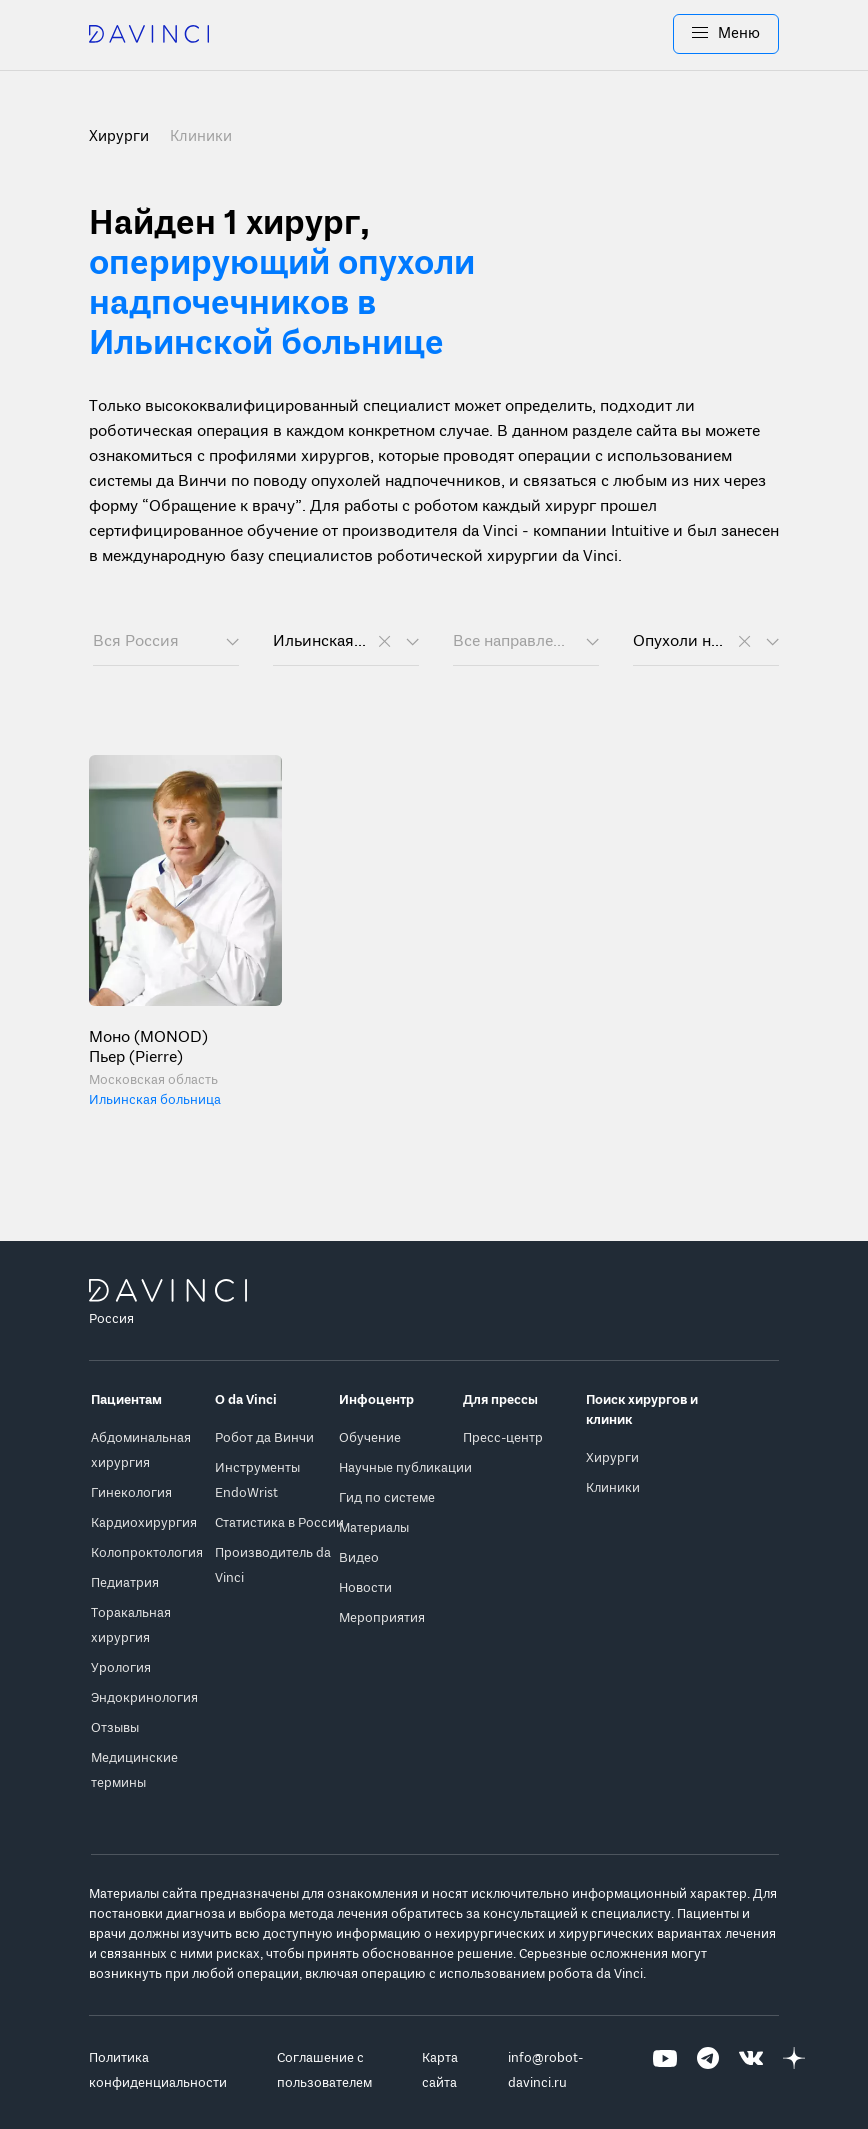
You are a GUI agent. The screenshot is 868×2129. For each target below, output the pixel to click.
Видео (359, 1558)
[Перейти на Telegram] (708, 2071)
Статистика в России (279, 1523)
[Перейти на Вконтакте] (751, 2071)
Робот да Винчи (264, 1438)
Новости (365, 1588)
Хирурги (612, 1458)
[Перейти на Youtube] (665, 2071)
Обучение (370, 1438)
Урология (121, 1668)
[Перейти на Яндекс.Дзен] (794, 2071)
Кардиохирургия (144, 1523)
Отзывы (115, 1728)
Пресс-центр (503, 1438)
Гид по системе (387, 1498)
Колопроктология (147, 1553)
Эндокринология (144, 1698)
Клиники (201, 137)
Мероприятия (382, 1618)
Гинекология (131, 1493)
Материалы (374, 1528)
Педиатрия (125, 1583)
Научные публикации (405, 1468)
